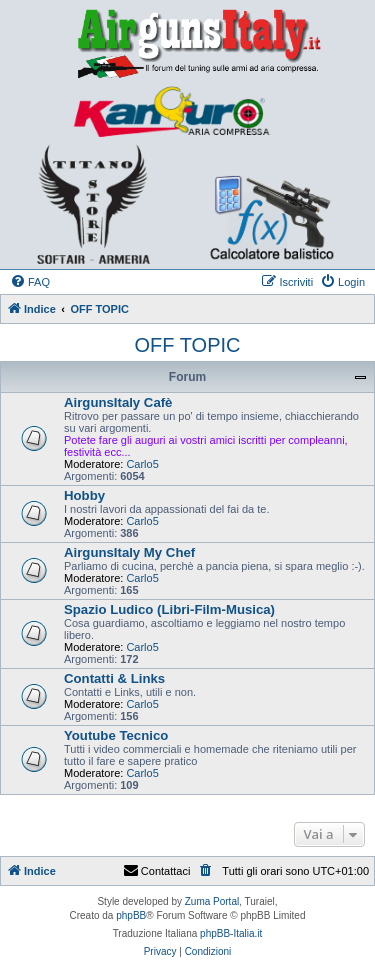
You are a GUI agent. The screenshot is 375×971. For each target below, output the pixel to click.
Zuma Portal (212, 901)
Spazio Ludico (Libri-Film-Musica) (169, 609)
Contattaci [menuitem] (157, 871)
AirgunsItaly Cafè (118, 402)
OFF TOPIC (188, 345)
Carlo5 (142, 464)
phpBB (131, 915)
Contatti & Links (114, 678)
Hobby (84, 495)
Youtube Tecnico (116, 735)
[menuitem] (30, 282)
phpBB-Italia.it (231, 933)
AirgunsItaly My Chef (129, 552)
